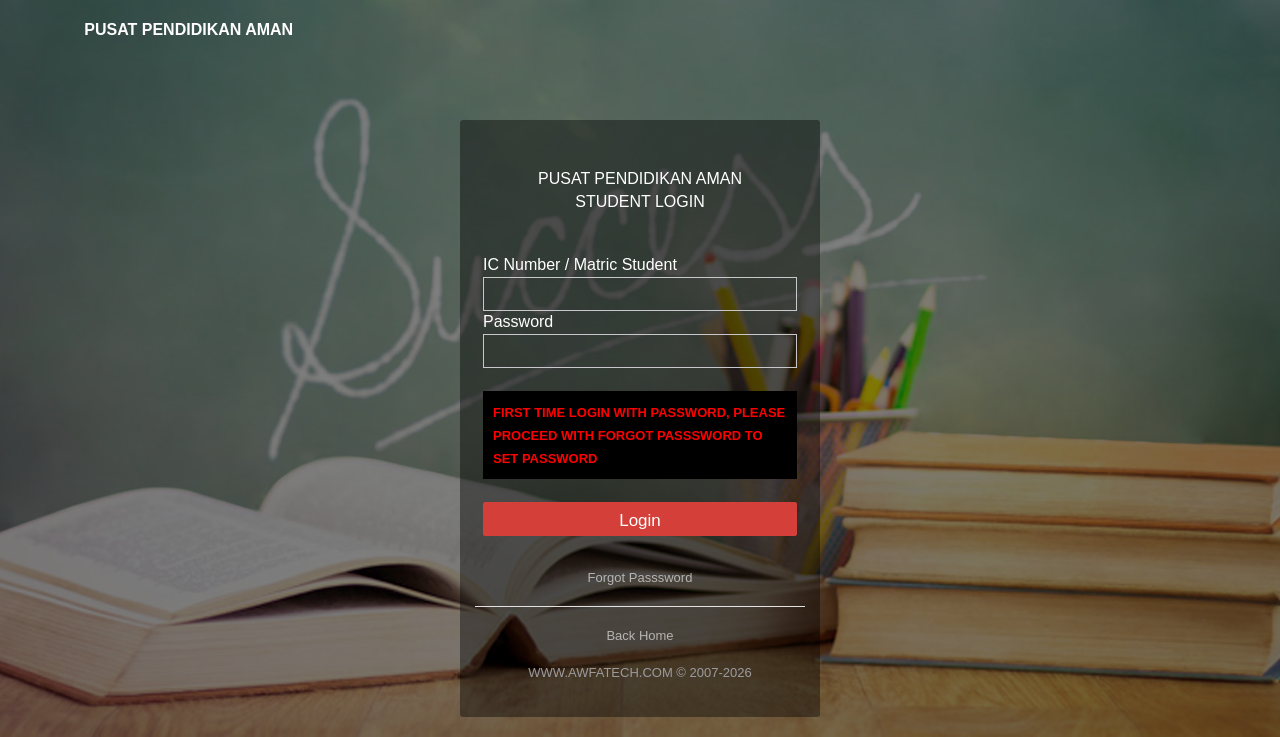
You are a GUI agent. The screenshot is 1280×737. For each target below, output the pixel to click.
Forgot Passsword (640, 577)
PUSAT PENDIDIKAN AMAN (174, 29)
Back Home (639, 635)
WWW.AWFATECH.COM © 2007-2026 (639, 672)
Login (640, 520)
